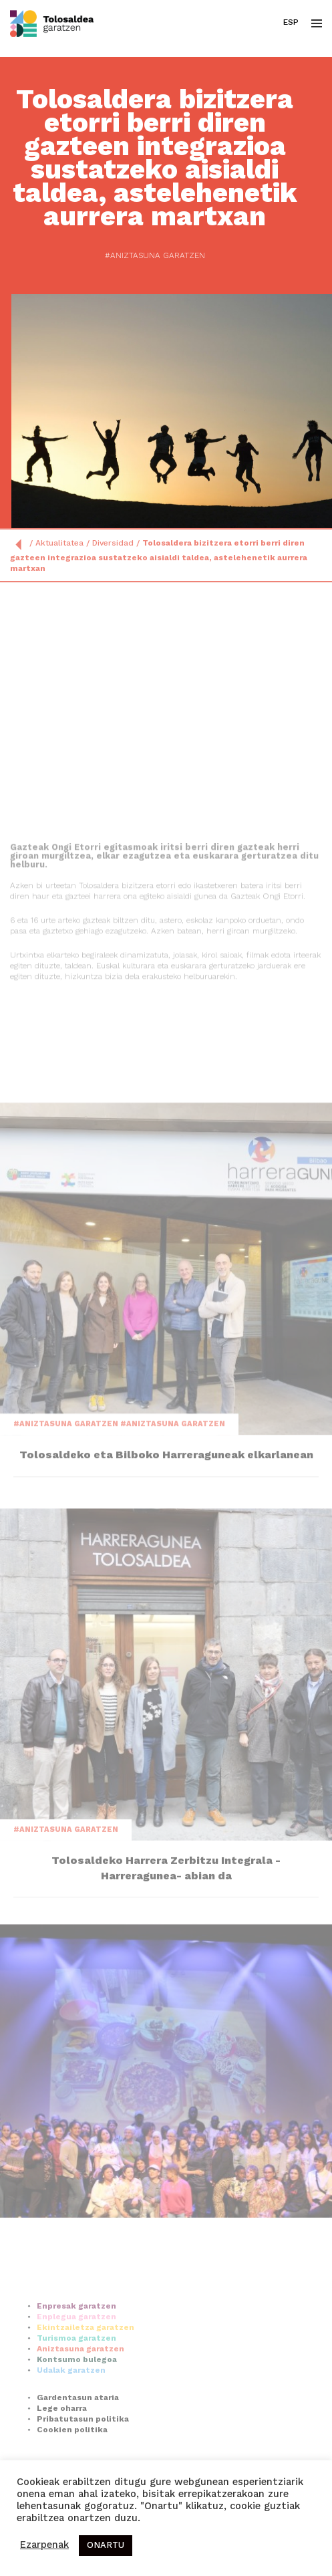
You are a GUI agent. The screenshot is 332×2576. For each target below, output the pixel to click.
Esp (291, 23)
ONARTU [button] (105, 2545)
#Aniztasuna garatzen (144, 256)
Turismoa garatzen (76, 2373)
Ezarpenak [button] (44, 2546)
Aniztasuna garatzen (80, 2384)
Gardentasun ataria (78, 2433)
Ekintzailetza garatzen (85, 2363)
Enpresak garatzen (76, 2341)
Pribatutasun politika (83, 2454)
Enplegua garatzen (76, 2352)
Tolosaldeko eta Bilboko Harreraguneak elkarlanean (166, 1533)
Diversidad (113, 544)
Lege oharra (62, 2444)
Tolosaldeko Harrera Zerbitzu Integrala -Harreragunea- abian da (166, 1949)
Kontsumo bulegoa (77, 2395)
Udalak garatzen (71, 2406)
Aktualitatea (59, 544)
